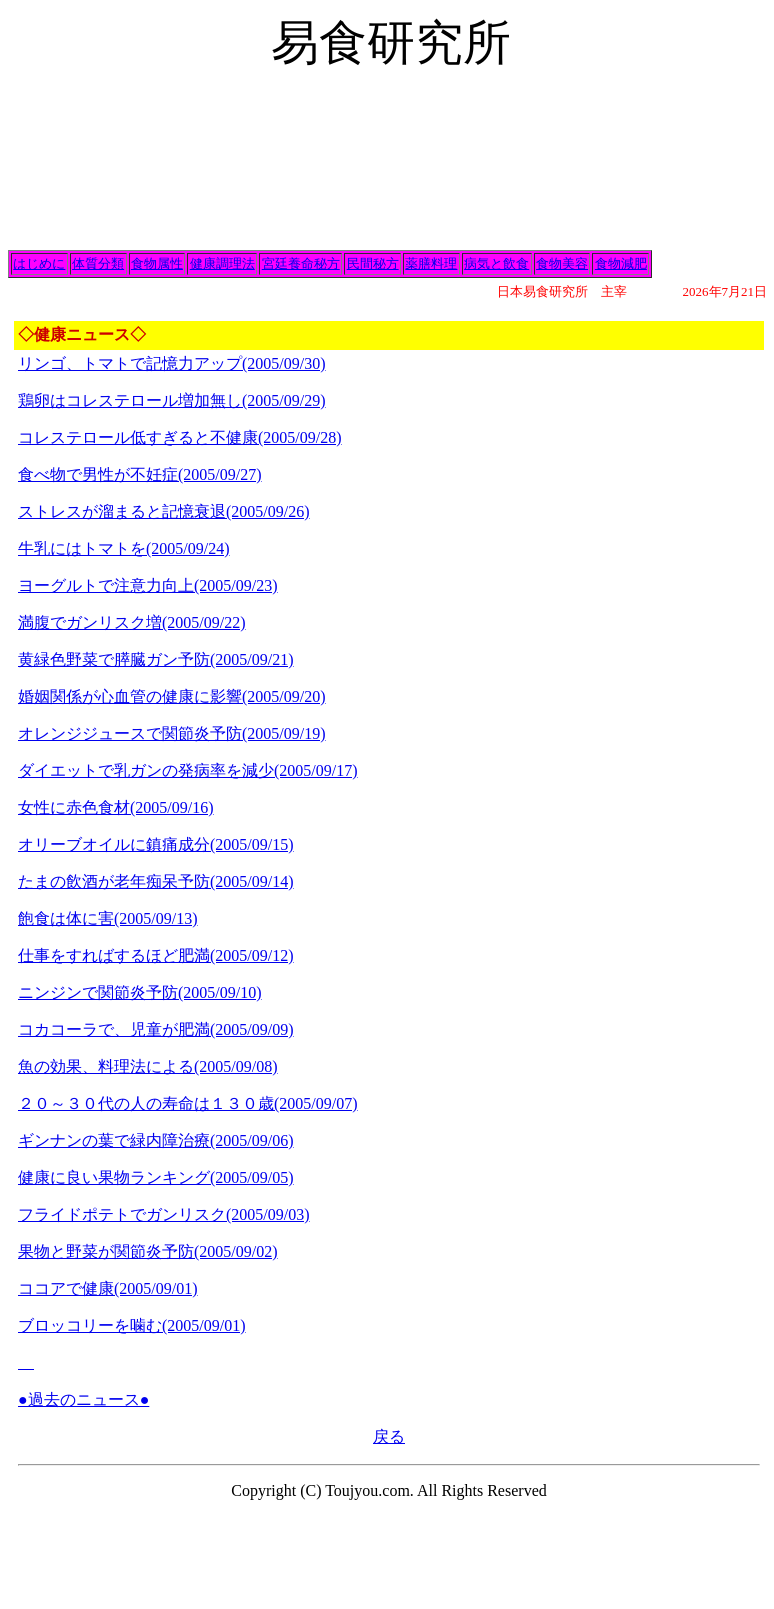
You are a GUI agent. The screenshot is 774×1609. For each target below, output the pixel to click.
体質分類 (98, 263)
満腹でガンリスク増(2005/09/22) (132, 622)
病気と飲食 (496, 263)
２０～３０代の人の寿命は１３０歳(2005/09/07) (188, 1103)
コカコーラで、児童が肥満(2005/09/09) (156, 1029)
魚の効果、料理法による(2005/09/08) (148, 1066)
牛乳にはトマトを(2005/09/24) (124, 548)
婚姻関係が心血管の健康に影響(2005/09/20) (172, 696)
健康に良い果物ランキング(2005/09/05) (156, 1177)
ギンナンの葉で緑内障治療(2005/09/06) (156, 1140)
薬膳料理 (431, 263)
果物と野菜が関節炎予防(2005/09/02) (148, 1251)
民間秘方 (373, 263)
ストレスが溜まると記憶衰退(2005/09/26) (164, 511)
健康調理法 (222, 263)
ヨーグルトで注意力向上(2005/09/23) (148, 585)
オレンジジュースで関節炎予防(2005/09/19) (172, 733)
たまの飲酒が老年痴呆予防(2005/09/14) (156, 881)
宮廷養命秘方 (301, 263)
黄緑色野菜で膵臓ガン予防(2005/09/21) (156, 659)
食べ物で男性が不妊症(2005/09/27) (140, 474)
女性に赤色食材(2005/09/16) (116, 807)
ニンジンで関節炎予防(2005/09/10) (140, 992)
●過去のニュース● (83, 1399)
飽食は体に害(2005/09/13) (108, 918)
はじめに (39, 263)
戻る (389, 1436)
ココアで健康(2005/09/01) (108, 1288)
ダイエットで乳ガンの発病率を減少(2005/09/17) (188, 770)
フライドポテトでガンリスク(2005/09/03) (164, 1214)
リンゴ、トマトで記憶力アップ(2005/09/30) (172, 363)
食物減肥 (621, 263)
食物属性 (157, 263)
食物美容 (562, 263)
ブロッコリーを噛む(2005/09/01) (132, 1325)
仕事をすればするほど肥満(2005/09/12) (156, 955)
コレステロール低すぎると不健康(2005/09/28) (180, 437)
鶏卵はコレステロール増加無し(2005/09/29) (172, 400)
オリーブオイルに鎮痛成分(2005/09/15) (156, 844)
